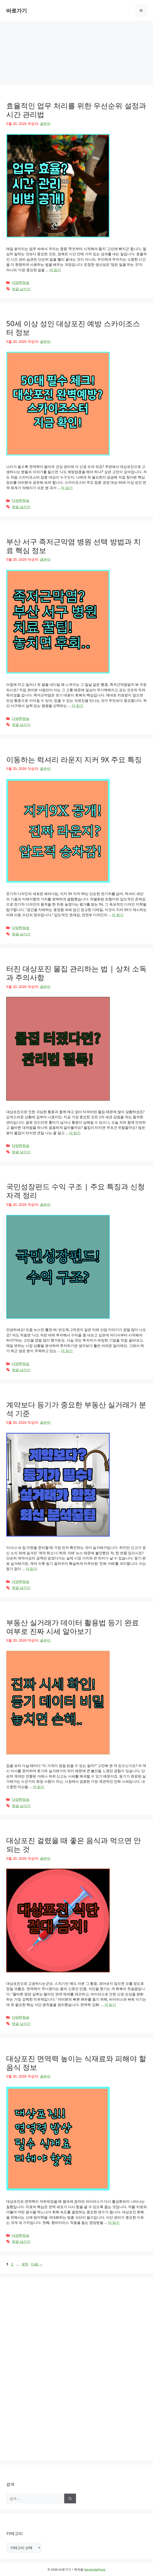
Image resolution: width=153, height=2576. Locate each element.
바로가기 (16, 10)
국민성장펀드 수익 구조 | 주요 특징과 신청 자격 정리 (75, 1191)
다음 (36, 2264)
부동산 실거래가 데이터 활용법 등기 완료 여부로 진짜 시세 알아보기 (72, 1627)
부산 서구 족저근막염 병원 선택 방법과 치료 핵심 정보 (73, 546)
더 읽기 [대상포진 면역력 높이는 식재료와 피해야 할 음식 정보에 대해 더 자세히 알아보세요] (113, 2222)
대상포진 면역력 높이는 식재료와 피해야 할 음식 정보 (76, 2062)
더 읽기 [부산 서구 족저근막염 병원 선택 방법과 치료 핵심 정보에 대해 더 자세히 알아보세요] (77, 705)
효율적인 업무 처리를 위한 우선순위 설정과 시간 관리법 (76, 110)
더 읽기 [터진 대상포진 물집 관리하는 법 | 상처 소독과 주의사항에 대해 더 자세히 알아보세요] (75, 1133)
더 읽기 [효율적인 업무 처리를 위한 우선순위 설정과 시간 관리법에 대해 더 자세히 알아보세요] (55, 269)
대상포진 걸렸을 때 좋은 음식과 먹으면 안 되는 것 (73, 1844)
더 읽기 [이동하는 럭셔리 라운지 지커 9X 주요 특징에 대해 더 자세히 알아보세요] (117, 914)
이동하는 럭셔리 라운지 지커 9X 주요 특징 (74, 759)
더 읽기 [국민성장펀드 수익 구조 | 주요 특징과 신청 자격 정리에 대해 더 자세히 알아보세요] (66, 1350)
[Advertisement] (76, 54)
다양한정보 (20, 282)
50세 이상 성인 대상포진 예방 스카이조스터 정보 (73, 328)
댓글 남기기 (21, 289)
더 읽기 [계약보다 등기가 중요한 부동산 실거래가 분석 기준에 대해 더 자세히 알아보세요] (31, 1568)
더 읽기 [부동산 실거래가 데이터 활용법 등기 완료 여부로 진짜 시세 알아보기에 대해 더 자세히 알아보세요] (38, 1786)
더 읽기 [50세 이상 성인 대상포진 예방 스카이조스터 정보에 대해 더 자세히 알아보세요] (66, 487)
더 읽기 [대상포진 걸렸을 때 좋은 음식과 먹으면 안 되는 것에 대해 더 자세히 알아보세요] (110, 2004)
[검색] (70, 2499)
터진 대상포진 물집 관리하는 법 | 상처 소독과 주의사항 (76, 973)
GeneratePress (94, 2569)
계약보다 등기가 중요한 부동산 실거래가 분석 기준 (76, 1409)
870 (25, 2264)
